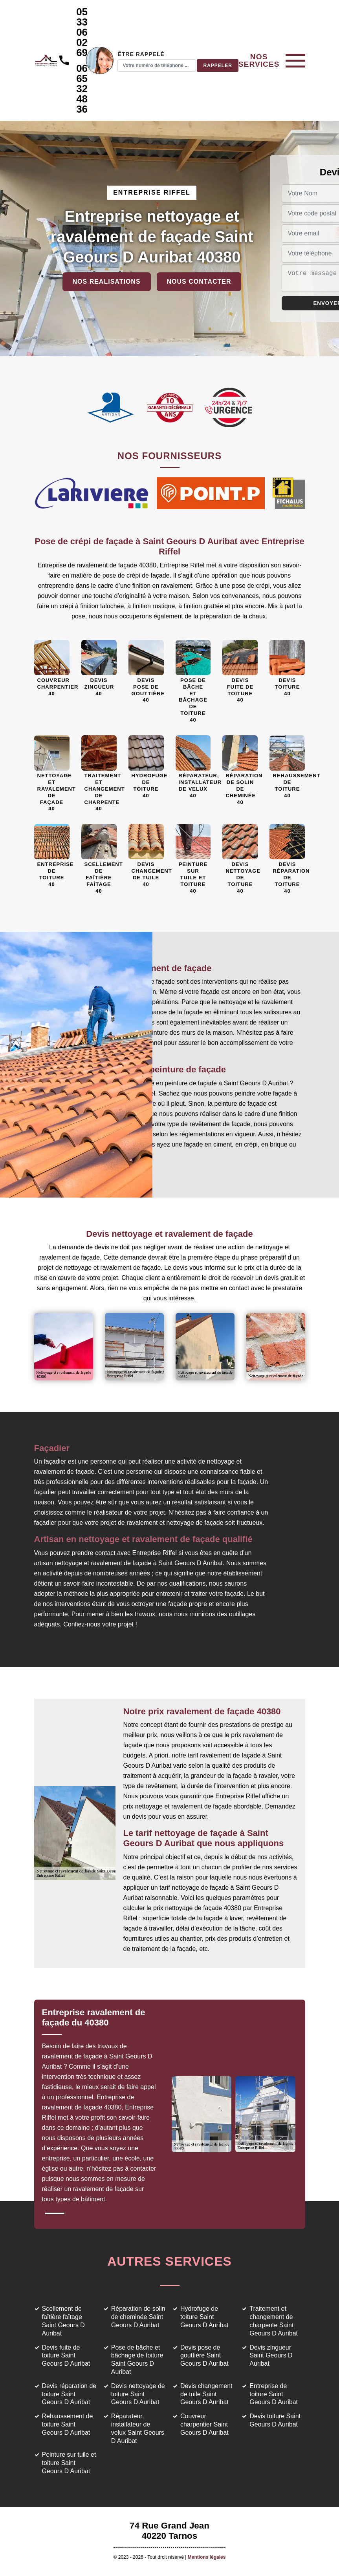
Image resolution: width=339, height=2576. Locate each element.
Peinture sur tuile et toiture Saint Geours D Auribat (69, 2462)
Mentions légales (207, 2557)
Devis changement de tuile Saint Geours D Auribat (206, 2394)
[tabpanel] (106, 2109)
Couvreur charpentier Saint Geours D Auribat (204, 2424)
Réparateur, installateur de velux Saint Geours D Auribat (137, 2428)
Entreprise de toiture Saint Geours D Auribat (273, 2394)
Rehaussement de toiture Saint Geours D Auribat (67, 2424)
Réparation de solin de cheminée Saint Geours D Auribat (138, 2316)
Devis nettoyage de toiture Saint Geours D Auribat (138, 2394)
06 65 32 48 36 (82, 88)
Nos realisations (107, 281)
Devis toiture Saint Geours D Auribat (275, 2420)
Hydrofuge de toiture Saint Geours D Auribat (204, 2316)
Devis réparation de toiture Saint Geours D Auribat (69, 2394)
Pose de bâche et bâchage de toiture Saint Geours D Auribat (137, 2359)
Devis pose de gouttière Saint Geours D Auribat (204, 2355)
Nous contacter (199, 281)
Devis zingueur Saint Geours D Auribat (270, 2355)
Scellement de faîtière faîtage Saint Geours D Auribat (63, 2320)
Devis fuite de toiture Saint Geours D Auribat (66, 2355)
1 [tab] (54, 2213)
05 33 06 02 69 (82, 32)
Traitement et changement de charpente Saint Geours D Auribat (273, 2320)
